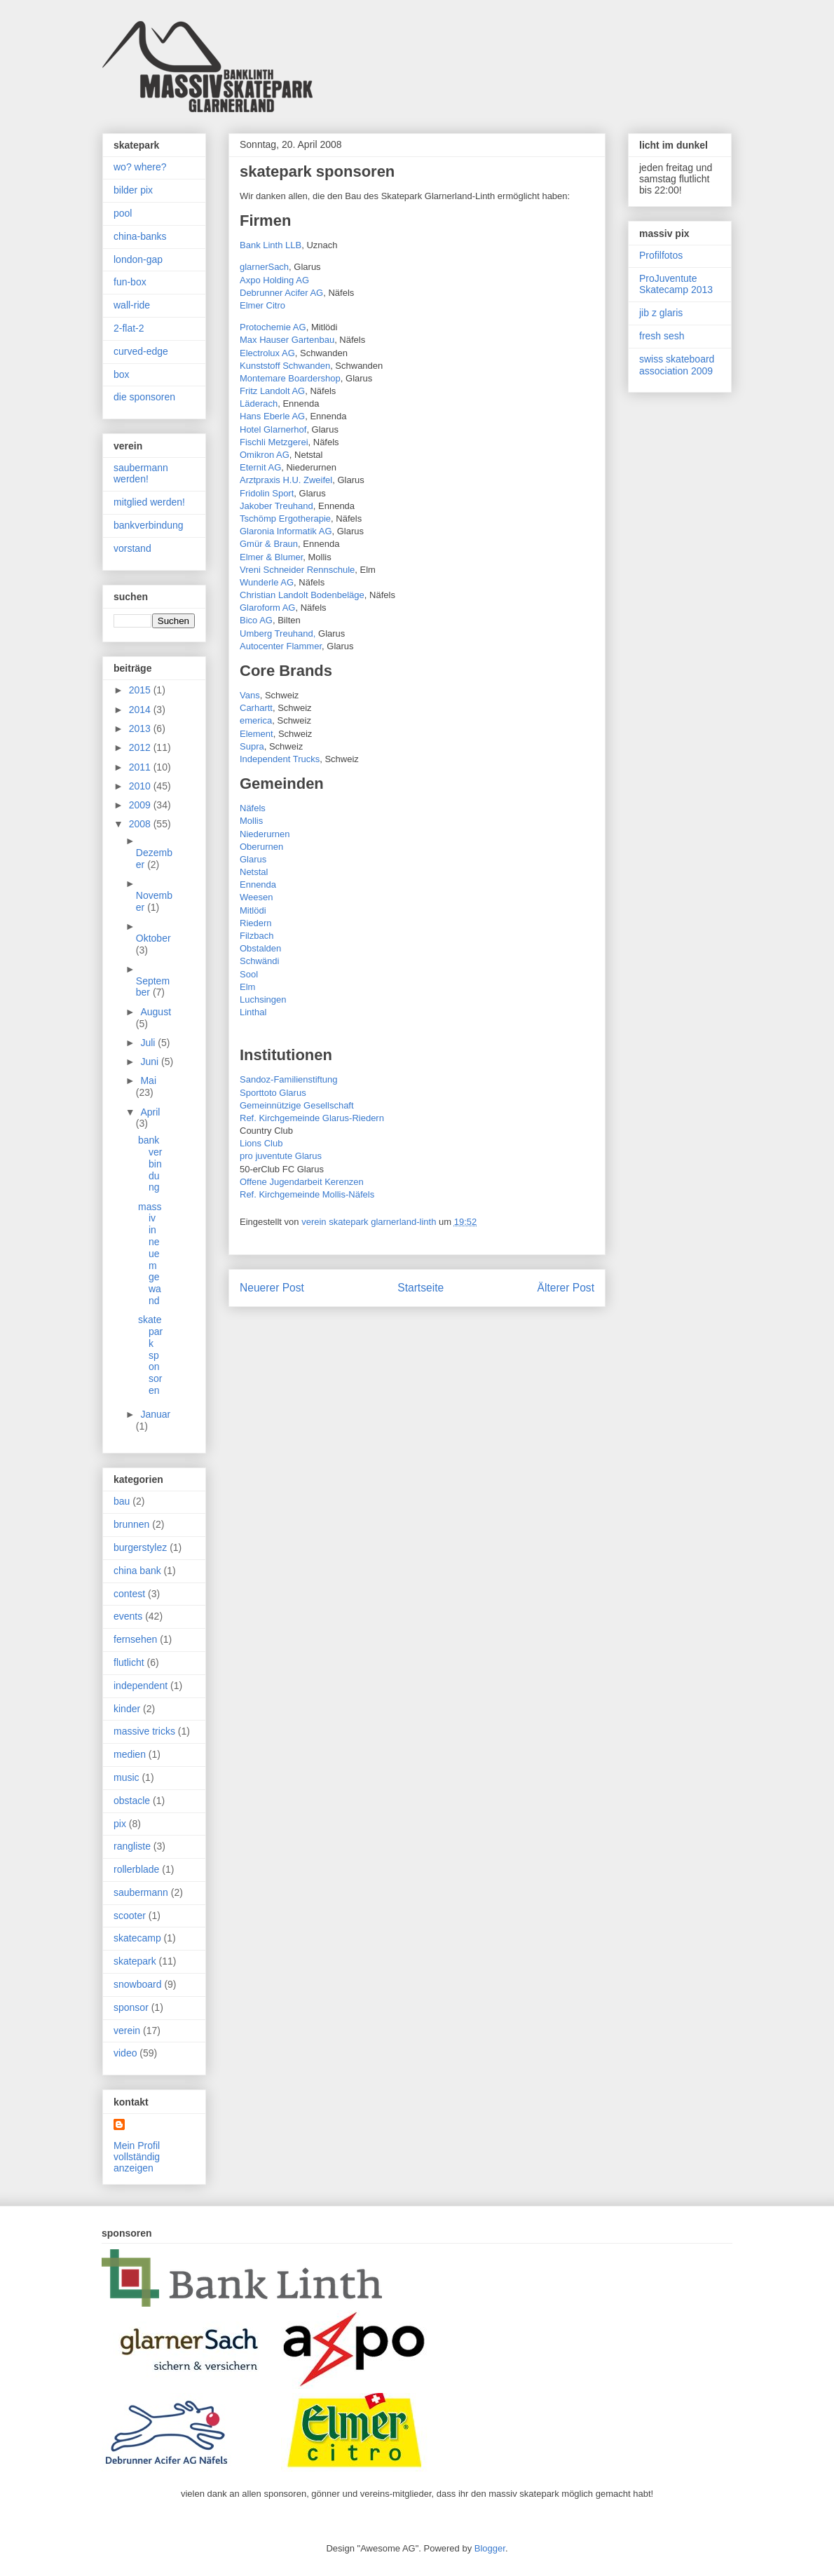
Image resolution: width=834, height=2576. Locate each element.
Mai (148, 1080)
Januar (155, 1414)
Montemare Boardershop (290, 378)
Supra (252, 746)
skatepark (135, 1961)
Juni (150, 1061)
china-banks (140, 236)
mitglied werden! (149, 502)
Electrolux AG (267, 353)
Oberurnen (261, 846)
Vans (250, 695)
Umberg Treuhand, (277, 633)
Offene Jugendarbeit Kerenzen (302, 1182)
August (155, 1011)
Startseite (420, 1288)
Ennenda (258, 884)
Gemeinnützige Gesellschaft (297, 1105)
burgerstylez (140, 1547)
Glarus (253, 859)
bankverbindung (149, 525)
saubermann (141, 1892)
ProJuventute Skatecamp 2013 (676, 284)
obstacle (132, 1800)
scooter (130, 1915)
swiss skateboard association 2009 (676, 365)
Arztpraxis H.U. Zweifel (286, 480)
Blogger (489, 2548)
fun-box (130, 281)
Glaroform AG (267, 607)
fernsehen (135, 1639)
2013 (141, 728)
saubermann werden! (141, 473)
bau (122, 1501)
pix (120, 1823)
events (128, 1616)
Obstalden (260, 948)
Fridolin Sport (267, 493)
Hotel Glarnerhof (273, 429)
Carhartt (256, 708)
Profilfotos (661, 255)
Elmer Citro (262, 305)
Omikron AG (264, 454)
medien (130, 1754)
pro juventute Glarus (281, 1156)
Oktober (153, 938)
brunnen (131, 1524)
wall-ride (132, 305)
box (122, 374)
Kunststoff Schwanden (285, 365)
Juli (149, 1042)
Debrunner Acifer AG (281, 292)
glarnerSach (264, 267)
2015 (141, 690)
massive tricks (144, 1731)
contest (129, 1593)
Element (256, 733)
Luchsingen (263, 999)
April (150, 1112)
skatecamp (137, 1938)
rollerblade (136, 1869)
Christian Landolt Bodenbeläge (302, 595)
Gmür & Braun (269, 543)
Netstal (254, 872)
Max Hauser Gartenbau (287, 339)
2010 (141, 786)
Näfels (253, 808)
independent (141, 1685)
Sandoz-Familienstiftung (288, 1079)
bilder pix (133, 190)
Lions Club (261, 1143)
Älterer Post (566, 1288)
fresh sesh (662, 335)
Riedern (256, 923)
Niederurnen (265, 834)
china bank (137, 1570)
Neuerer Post (272, 1288)
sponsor (131, 2007)
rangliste (132, 1846)
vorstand (132, 548)
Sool (249, 974)
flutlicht (129, 1662)
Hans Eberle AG (272, 416)
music (126, 1777)
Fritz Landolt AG (272, 391)
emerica (256, 720)
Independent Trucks (280, 759)
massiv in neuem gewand (149, 1253)
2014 (141, 709)
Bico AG (256, 620)
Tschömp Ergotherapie (285, 518)
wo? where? (140, 166)
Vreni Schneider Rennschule (297, 569)
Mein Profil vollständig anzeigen (137, 2157)
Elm (247, 987)
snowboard (138, 1984)
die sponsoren (144, 396)
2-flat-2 (129, 328)
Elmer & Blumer (271, 557)
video (125, 2053)
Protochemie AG (273, 327)
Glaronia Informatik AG (286, 531)
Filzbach (256, 935)
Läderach (259, 403)
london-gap (138, 259)
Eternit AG (260, 467)
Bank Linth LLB (270, 245)
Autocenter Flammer (281, 646)
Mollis (251, 820)
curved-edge (141, 351)
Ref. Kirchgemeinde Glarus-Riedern (312, 1118)
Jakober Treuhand (276, 506)
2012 (141, 747)
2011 (141, 767)
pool (123, 213)
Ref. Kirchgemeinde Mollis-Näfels (307, 1194)
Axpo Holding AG (274, 280)
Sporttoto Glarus (273, 1092)
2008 (141, 823)
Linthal (253, 1012)
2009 (141, 805)
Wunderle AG (267, 582)
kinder (127, 1708)
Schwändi (259, 961)
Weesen (256, 897)
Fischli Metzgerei (274, 442)
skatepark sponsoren (150, 1355)
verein (127, 2030)
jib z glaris (661, 312)
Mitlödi (253, 910)
